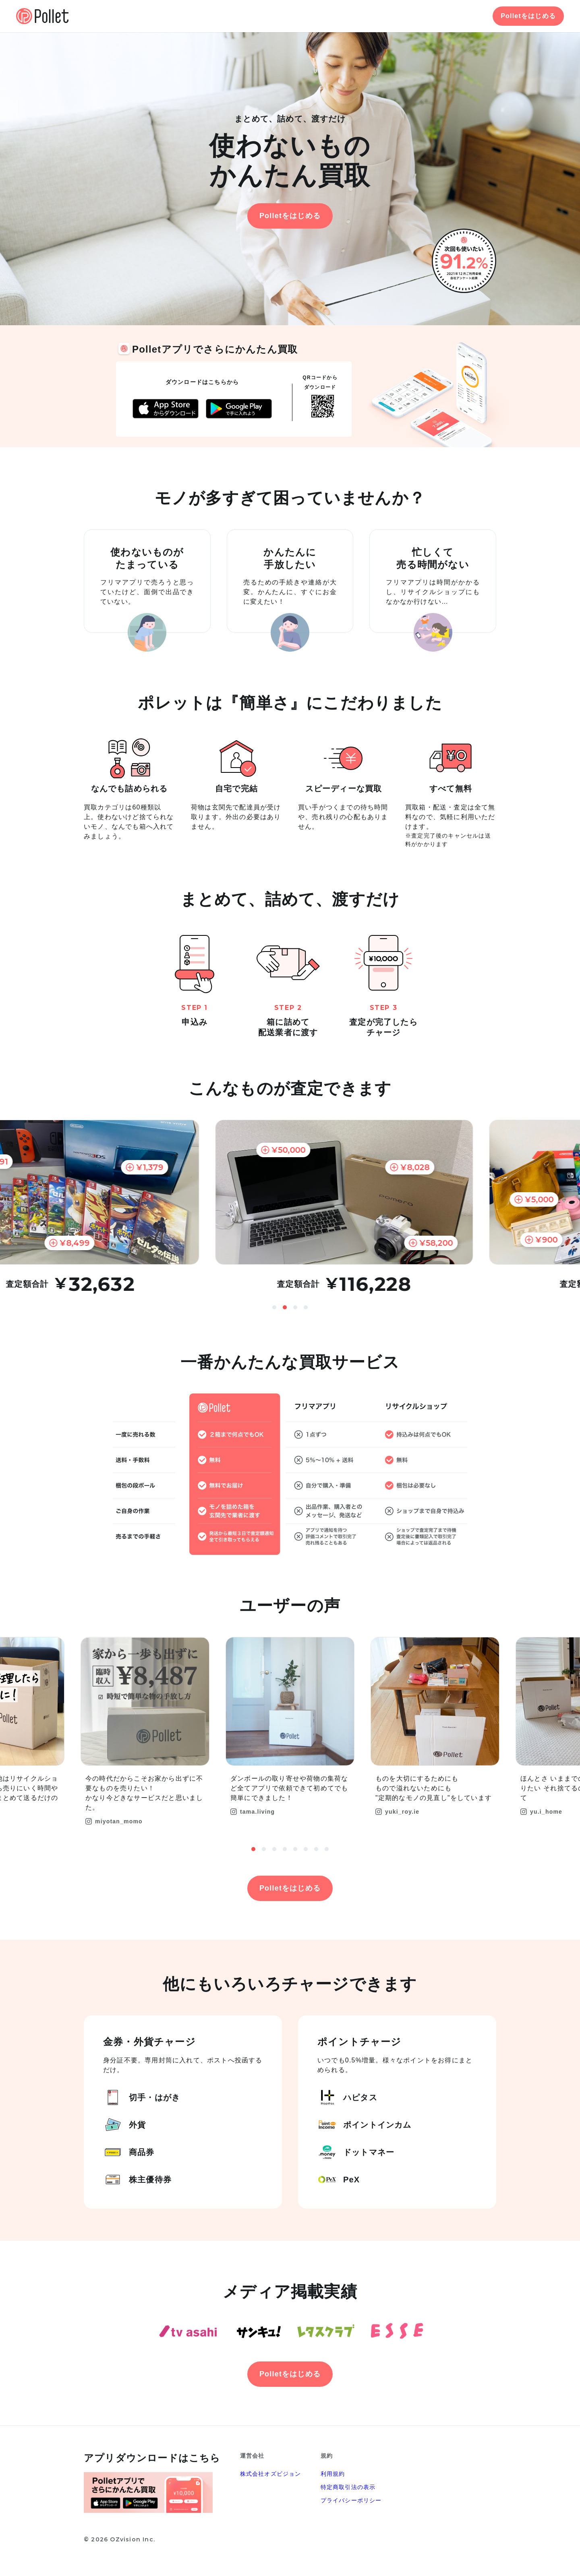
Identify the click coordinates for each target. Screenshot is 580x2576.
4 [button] (306, 1307)
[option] (290, 1207)
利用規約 (333, 2474)
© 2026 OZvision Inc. (119, 2539)
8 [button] (327, 1849)
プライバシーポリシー (351, 2500)
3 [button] (295, 1307)
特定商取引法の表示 (348, 2487)
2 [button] (285, 1307)
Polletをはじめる (528, 15)
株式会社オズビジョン (270, 2474)
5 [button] (295, 1849)
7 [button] (316, 1849)
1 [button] (274, 1307)
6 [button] (306, 1849)
